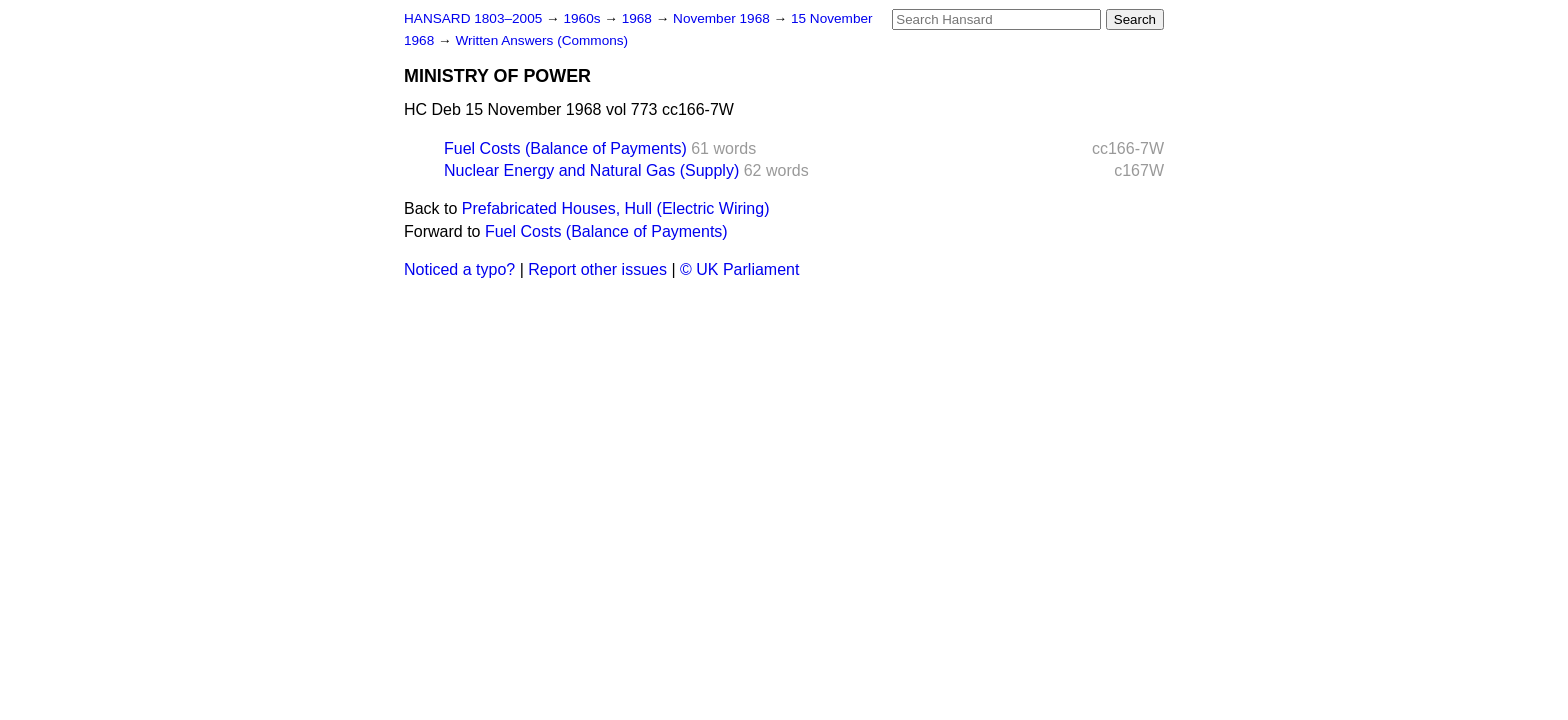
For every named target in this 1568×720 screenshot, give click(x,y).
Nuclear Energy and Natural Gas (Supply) (591, 170)
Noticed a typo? (459, 269)
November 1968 (723, 18)
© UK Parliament (739, 269)
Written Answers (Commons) (541, 40)
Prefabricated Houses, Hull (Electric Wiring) (616, 208)
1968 (639, 18)
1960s (583, 18)
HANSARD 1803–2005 (473, 18)
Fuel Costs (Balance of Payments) (565, 148)
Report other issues (597, 269)
